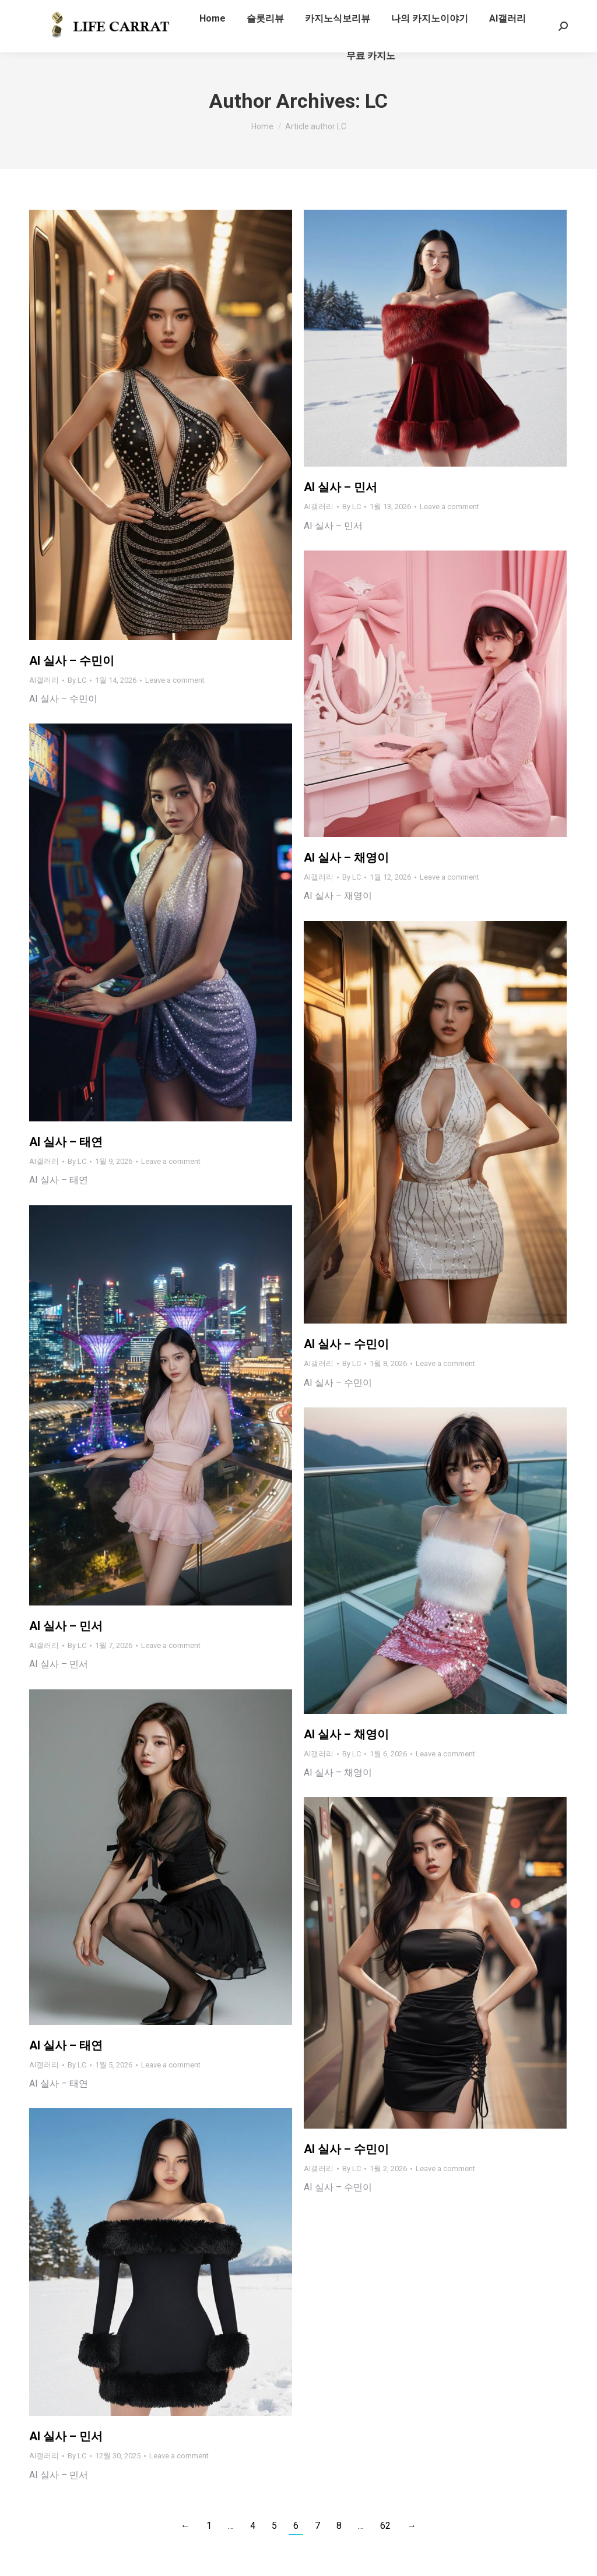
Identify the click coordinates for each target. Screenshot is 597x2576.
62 (385, 2525)
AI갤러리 (44, 680)
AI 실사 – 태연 (66, 1142)
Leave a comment (175, 680)
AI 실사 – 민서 (340, 487)
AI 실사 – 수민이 (71, 661)
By (77, 680)
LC (376, 100)
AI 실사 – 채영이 (346, 857)
